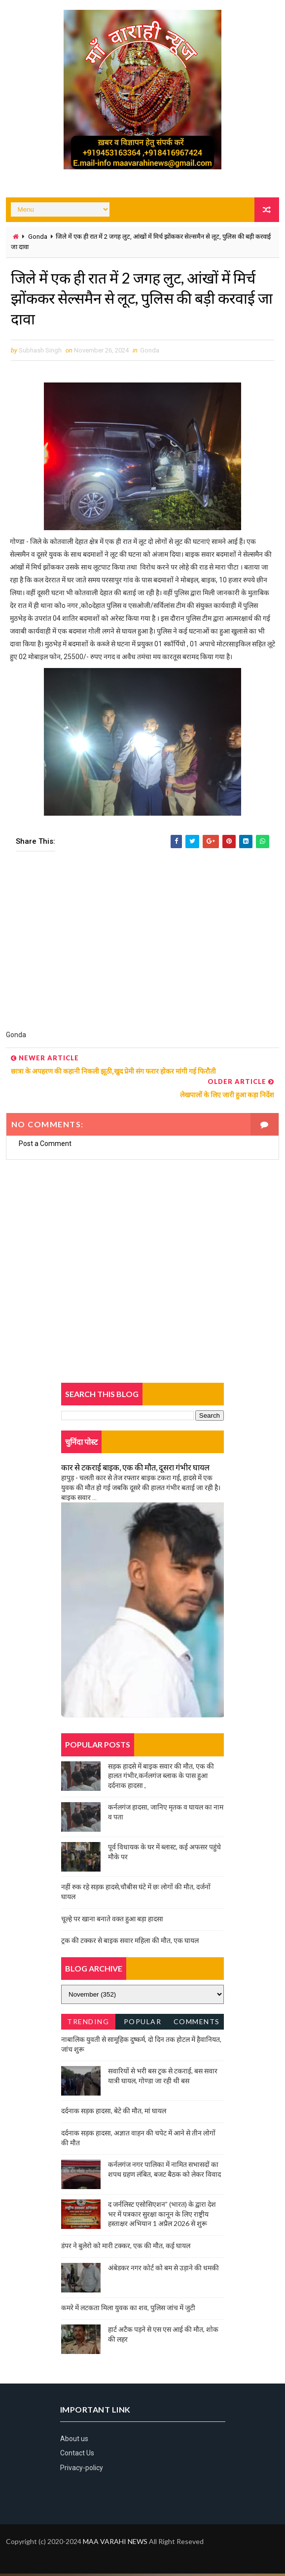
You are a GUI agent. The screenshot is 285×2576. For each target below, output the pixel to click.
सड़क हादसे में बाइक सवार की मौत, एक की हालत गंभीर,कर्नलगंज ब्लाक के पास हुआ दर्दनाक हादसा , (161, 1778)
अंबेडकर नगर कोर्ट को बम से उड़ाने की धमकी (163, 2270)
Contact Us (77, 2456)
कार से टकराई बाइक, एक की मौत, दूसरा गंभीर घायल (135, 1470)
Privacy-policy (81, 2471)
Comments (197, 2024)
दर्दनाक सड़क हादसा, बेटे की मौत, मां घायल (113, 2113)
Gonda (37, 236)
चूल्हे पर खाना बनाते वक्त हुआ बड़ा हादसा (112, 1921)
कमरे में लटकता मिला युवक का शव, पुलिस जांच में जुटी (128, 2310)
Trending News (88, 2026)
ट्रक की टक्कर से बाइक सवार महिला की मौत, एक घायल (130, 1943)
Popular (143, 2024)
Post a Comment (45, 1146)
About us (74, 2442)
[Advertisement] (143, 950)
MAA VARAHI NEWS (115, 2544)
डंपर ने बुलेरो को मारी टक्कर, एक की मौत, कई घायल (125, 2248)
